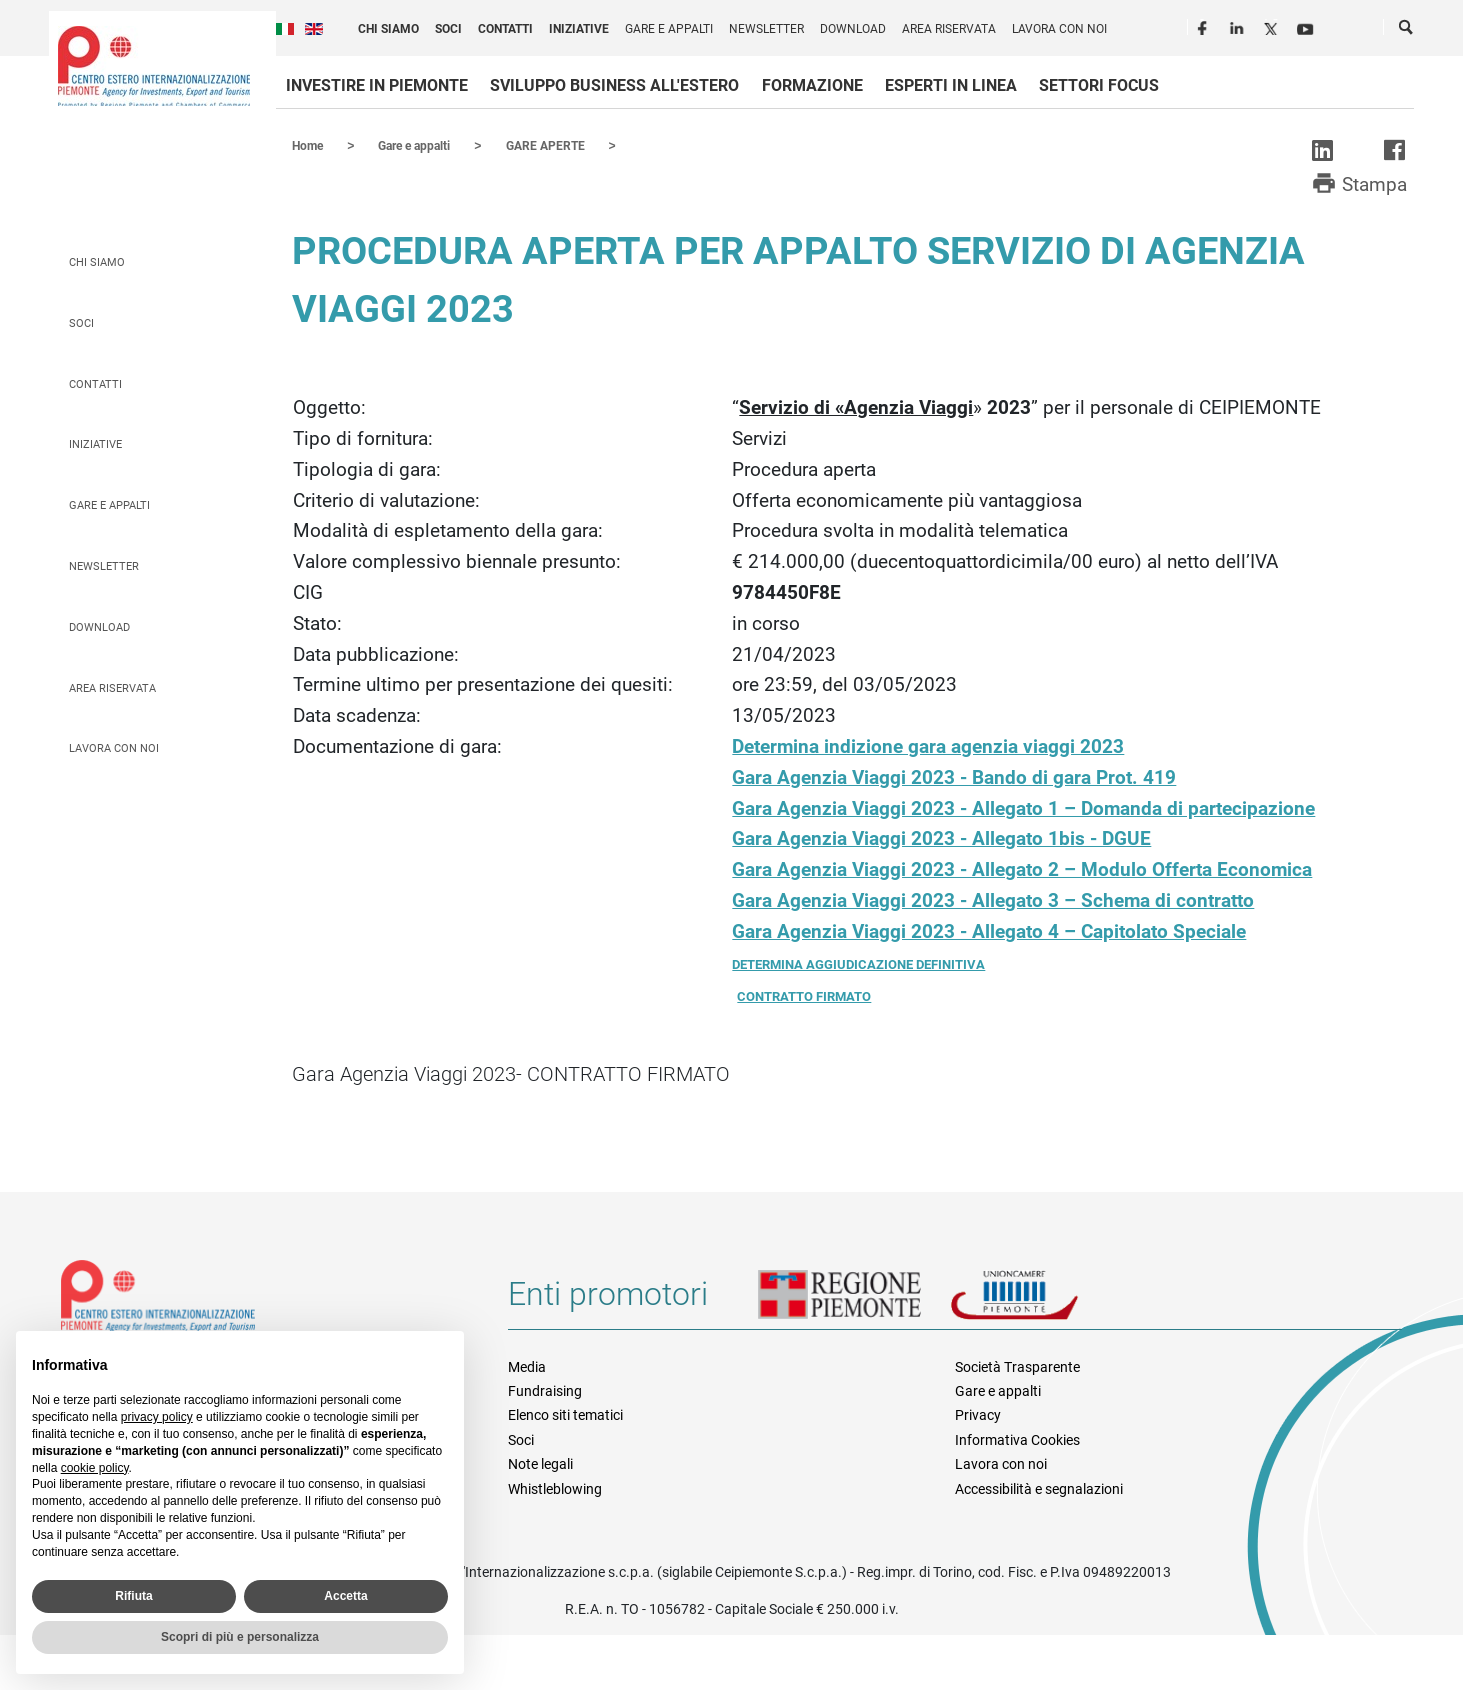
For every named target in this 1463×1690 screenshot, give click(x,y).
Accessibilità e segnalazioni (1039, 1488)
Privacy (978, 1414)
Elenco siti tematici (565, 1414)
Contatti (505, 29)
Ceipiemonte (154, 66)
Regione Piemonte (854, 1301)
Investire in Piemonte (377, 85)
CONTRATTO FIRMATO (804, 995)
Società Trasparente (1017, 1366)
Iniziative (579, 29)
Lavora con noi (1059, 29)
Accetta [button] (345, 1596)
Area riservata (949, 29)
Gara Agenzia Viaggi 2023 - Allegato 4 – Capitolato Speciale (989, 930)
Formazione (812, 85)
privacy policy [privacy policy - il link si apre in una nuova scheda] (157, 1417)
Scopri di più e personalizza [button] (240, 1637)
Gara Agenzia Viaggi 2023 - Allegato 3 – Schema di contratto (993, 899)
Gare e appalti (669, 29)
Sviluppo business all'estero (614, 85)
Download (853, 29)
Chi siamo (388, 29)
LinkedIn (1239, 26)
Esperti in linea (951, 85)
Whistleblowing (555, 1488)
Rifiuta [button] (133, 1596)
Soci (448, 29)
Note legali (540, 1463)
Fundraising (545, 1390)
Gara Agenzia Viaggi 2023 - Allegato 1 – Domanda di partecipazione (1023, 807)
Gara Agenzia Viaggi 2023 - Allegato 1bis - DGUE (941, 837)
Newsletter (766, 29)
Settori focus (1099, 85)
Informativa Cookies (1017, 1439)
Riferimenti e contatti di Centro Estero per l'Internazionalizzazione (262, 1304)
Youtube (1307, 26)
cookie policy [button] (95, 1468)
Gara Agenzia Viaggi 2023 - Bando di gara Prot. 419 (954, 776)
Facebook (1205, 26)
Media (527, 1366)
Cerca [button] (1407, 31)
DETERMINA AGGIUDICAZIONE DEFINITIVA (858, 963)
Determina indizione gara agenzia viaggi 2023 (928, 745)
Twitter (1273, 26)
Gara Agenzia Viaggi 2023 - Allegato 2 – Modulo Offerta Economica (1022, 868)
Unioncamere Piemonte (1042, 1301)
